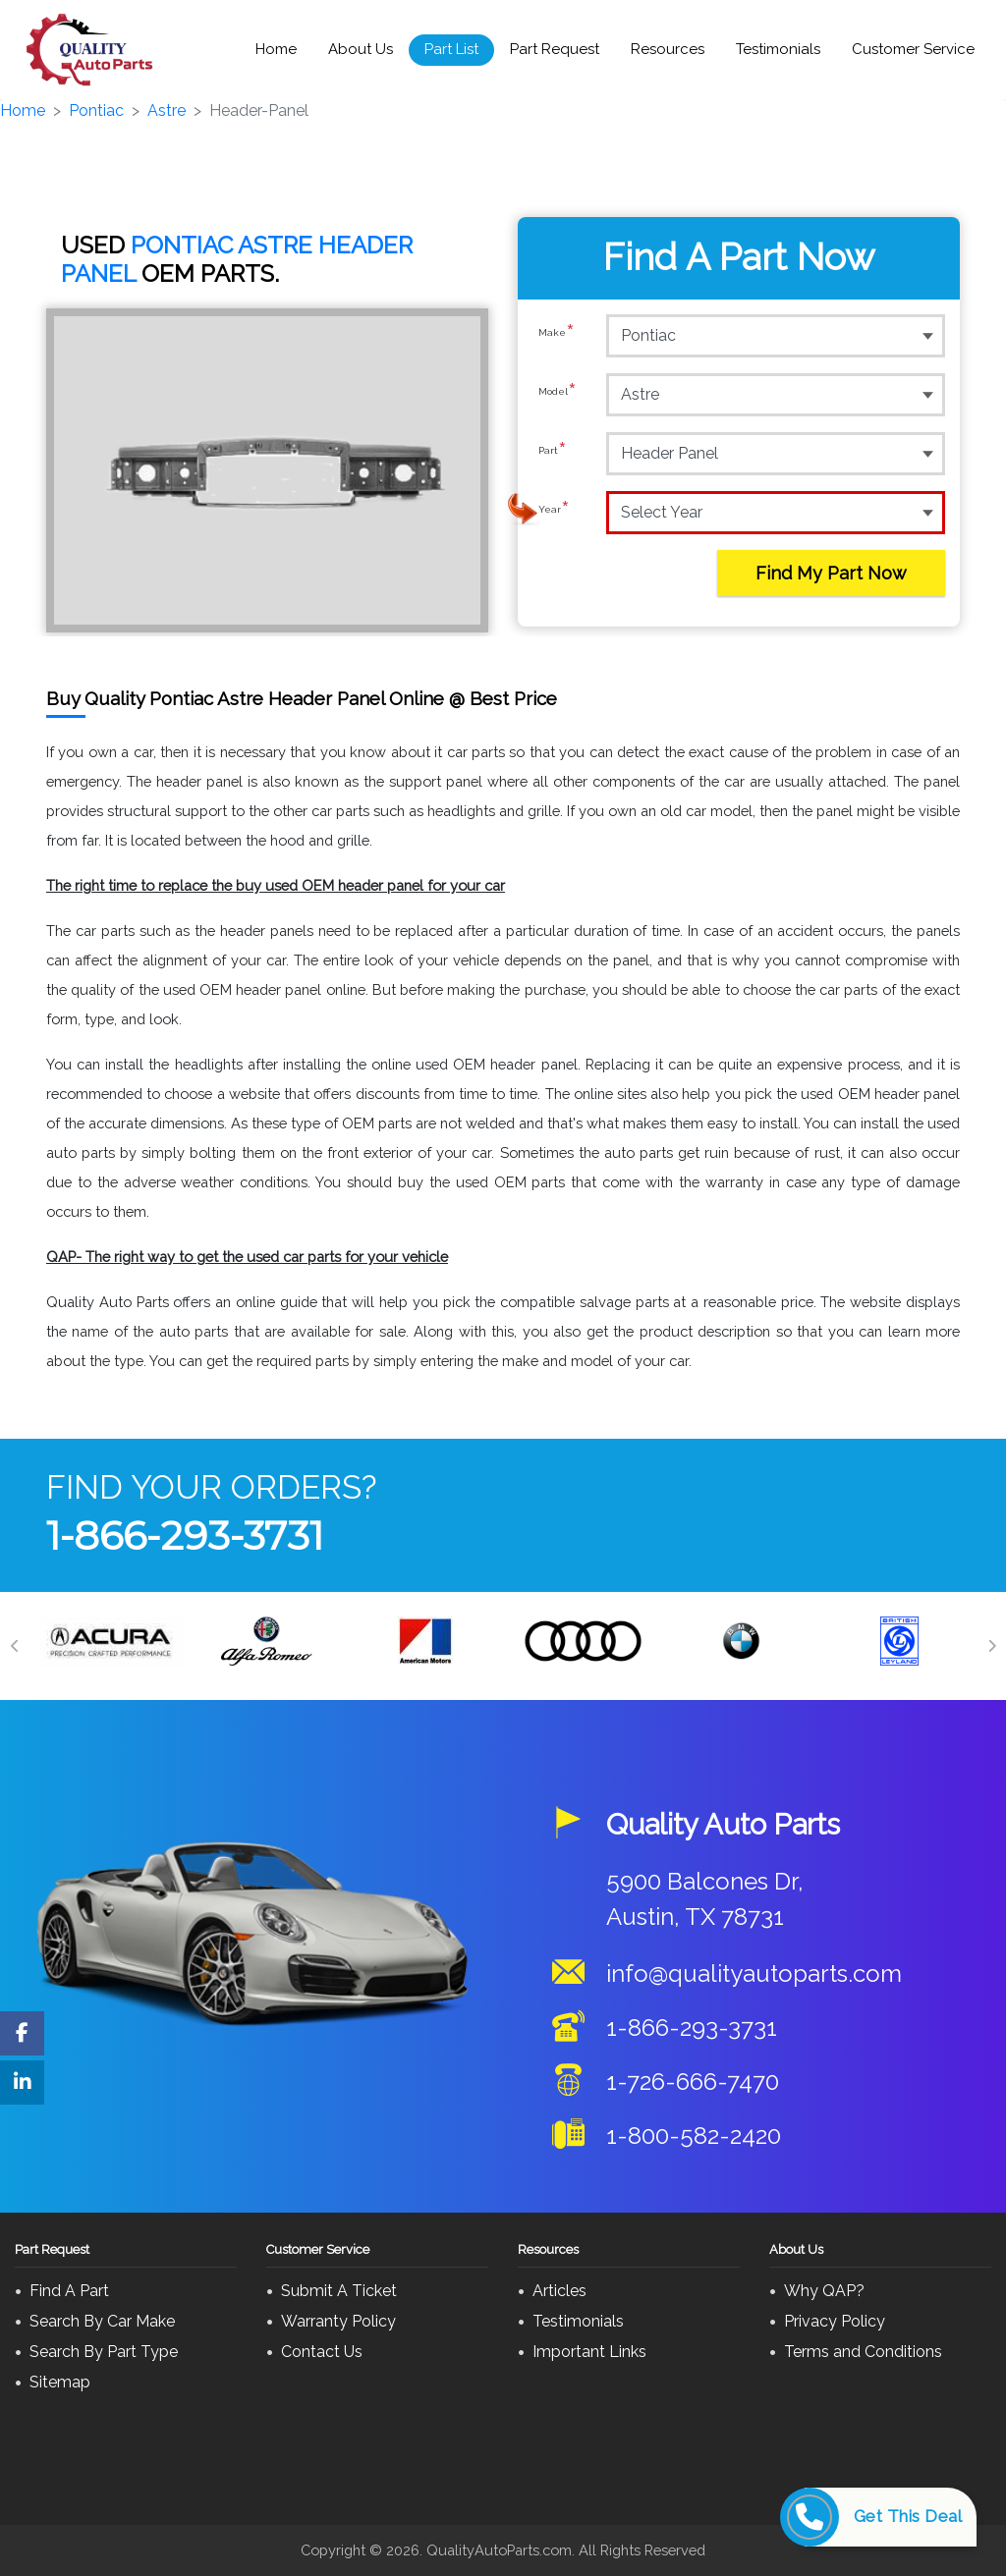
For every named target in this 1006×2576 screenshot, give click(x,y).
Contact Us (322, 2351)
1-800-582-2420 (693, 2135)
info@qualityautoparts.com (754, 1973)
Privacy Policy (834, 2321)
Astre (166, 110)
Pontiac (96, 110)
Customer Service (913, 49)
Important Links (589, 2351)
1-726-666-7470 (692, 2081)
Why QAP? (824, 2290)
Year (554, 511)
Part (552, 452)
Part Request (554, 49)
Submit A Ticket (339, 2290)
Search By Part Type (103, 2351)
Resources (667, 49)
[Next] (991, 1646)
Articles (559, 2290)
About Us (360, 49)
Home (276, 49)
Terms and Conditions (863, 2351)
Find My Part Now (831, 573)
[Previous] (15, 1646)
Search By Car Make (102, 2321)
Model (557, 393)
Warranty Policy (338, 2321)
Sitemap (59, 2382)
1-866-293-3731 (184, 1535)
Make (556, 335)
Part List (451, 49)
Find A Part (69, 2290)
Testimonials (778, 49)
